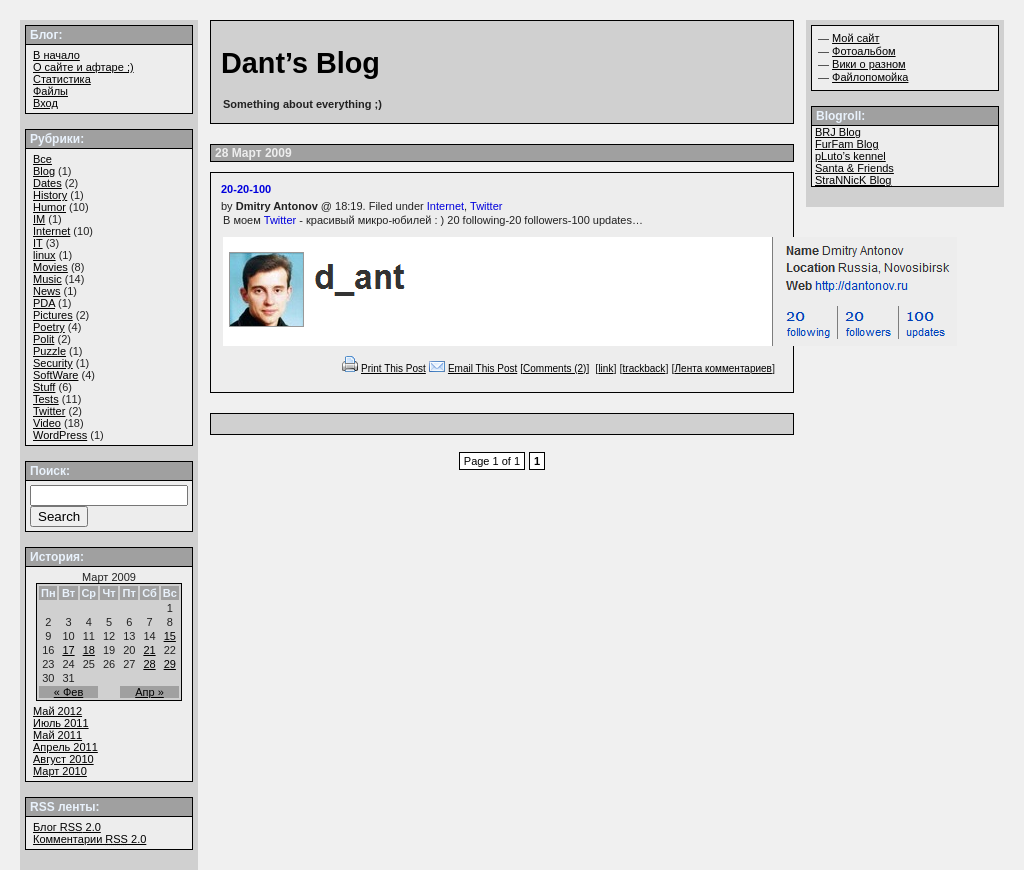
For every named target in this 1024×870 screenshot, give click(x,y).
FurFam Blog (847, 144)
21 (149, 650)
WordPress (60, 435)
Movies (50, 267)
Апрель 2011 (65, 747)
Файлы (50, 91)
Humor (49, 207)
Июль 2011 (61, 723)
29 (170, 664)
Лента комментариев (723, 368)
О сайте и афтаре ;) (83, 67)
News (47, 291)
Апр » (149, 692)
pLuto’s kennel (850, 156)
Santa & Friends (854, 168)
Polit (43, 339)
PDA (44, 303)
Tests (46, 399)
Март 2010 (60, 771)
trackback (644, 368)
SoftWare (55, 375)
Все (42, 159)
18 (89, 650)
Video (47, 423)
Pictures (53, 315)
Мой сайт (855, 38)
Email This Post (482, 368)
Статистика (62, 79)
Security (53, 363)
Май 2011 (57, 735)
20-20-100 (246, 189)
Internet (445, 206)
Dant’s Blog (300, 63)
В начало (56, 55)
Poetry (49, 327)
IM (39, 219)
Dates (47, 183)
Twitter (486, 206)
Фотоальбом (864, 51)
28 (149, 664)
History (50, 195)
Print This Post (393, 368)
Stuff (44, 387)
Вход (45, 103)
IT (38, 243)
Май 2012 (57, 711)
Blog (44, 171)
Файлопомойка (870, 77)
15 (170, 636)
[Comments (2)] (554, 368)
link (605, 368)
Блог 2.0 (67, 827)
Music (47, 279)
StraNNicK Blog (853, 180)
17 (68, 650)
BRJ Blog (838, 132)
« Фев (69, 692)
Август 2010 (63, 759)
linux (44, 255)
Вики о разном (869, 64)
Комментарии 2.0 (89, 839)
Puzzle (49, 351)
